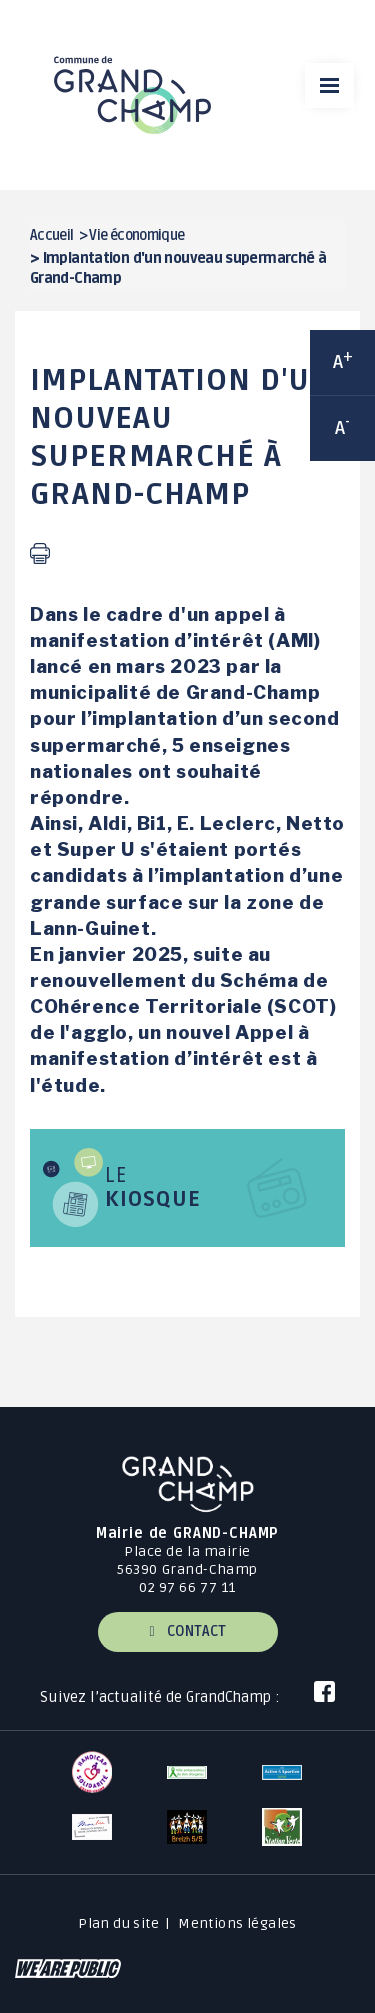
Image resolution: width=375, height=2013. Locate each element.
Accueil (52, 235)
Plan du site (118, 1923)
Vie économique (136, 235)
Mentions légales (237, 1923)
